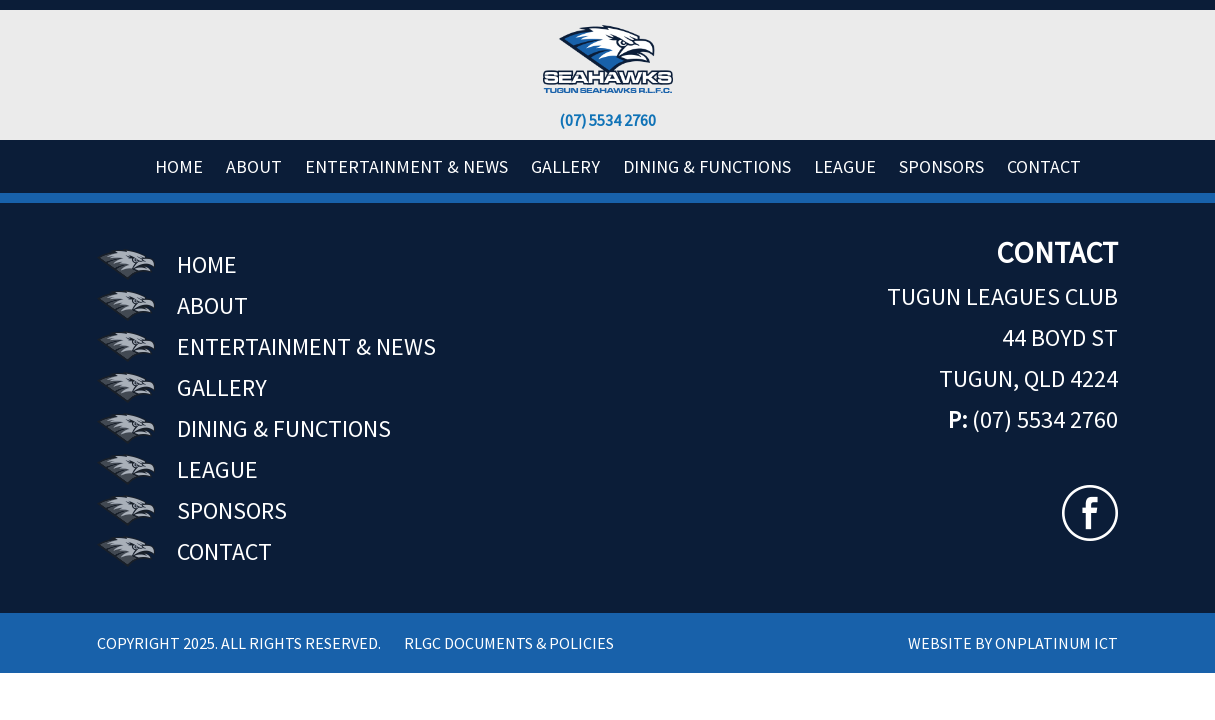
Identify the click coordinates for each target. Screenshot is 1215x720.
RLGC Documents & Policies (509, 643)
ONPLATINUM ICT (1056, 643)
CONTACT (1044, 166)
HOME (179, 166)
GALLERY (565, 166)
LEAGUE (217, 469)
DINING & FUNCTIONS (707, 166)
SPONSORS (941, 166)
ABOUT (254, 166)
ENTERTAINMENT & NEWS (406, 166)
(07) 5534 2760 (607, 120)
